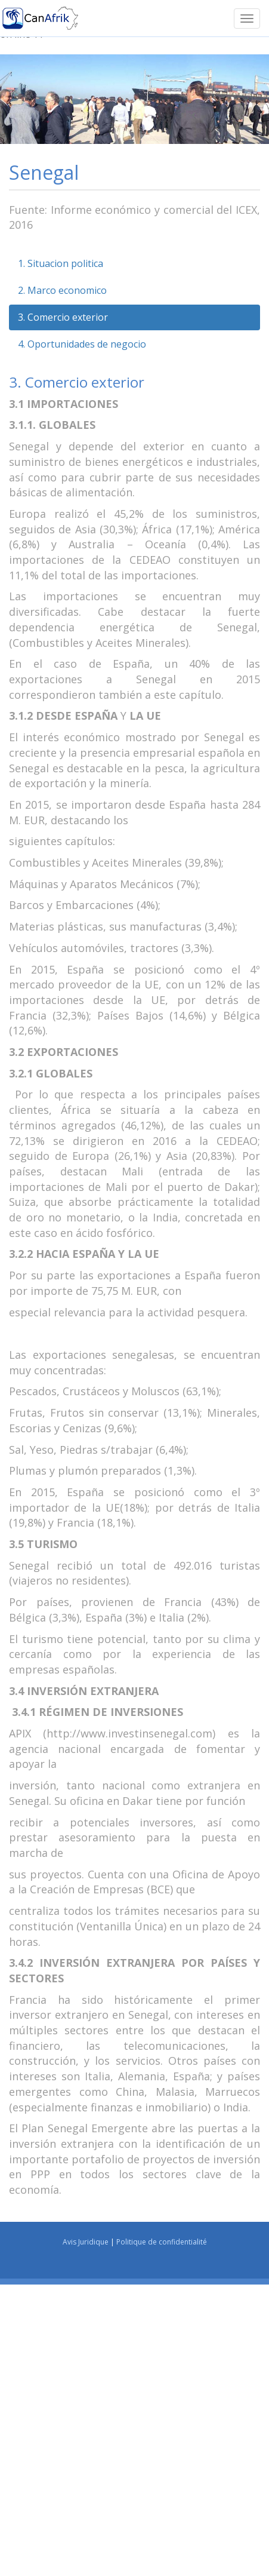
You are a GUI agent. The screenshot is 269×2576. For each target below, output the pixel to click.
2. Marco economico (62, 290)
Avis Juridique (86, 2242)
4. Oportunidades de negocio (82, 344)
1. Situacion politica (60, 263)
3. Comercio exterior (63, 317)
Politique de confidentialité (161, 2242)
